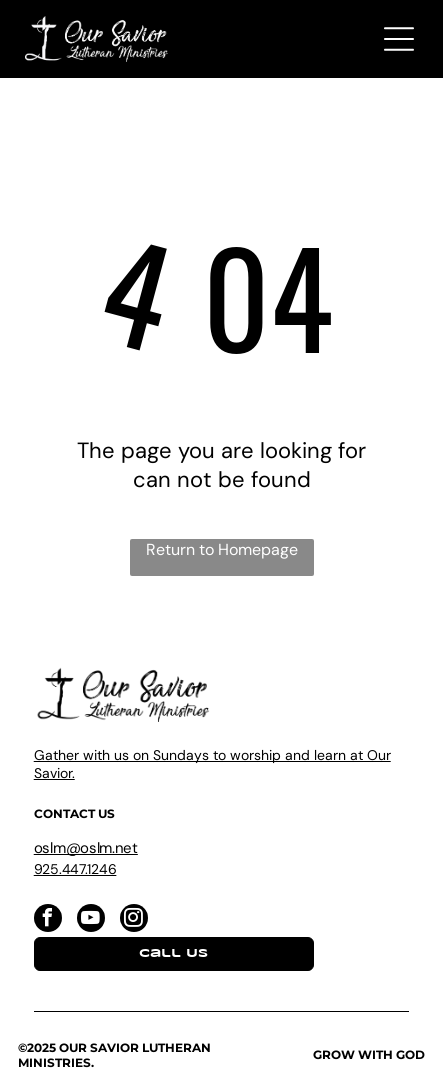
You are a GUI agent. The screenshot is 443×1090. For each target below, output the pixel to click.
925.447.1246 (75, 869)
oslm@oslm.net (86, 848)
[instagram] (134, 920)
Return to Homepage (222, 549)
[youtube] (91, 920)
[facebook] (48, 920)
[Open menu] (399, 39)
